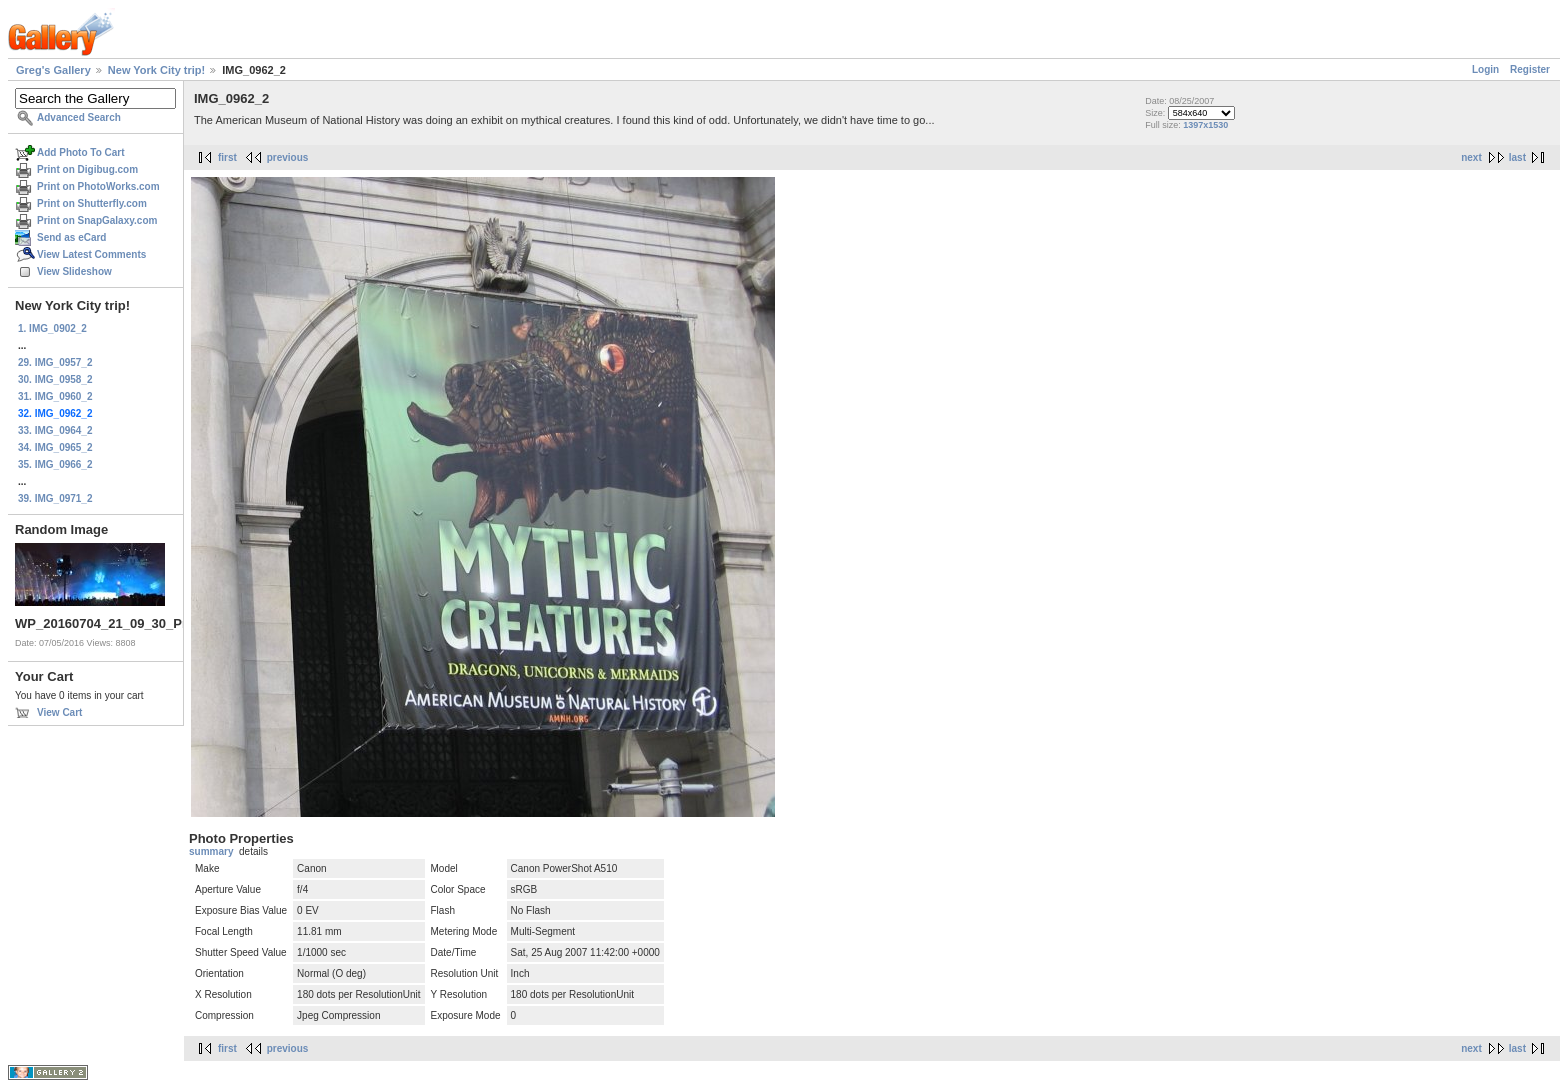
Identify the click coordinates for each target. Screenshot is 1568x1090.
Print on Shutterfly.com (92, 203)
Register (1530, 69)
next (1471, 157)
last (1517, 157)
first (227, 157)
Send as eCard (71, 237)
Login (1485, 69)
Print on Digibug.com (87, 169)
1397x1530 (1205, 125)
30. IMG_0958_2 (55, 379)
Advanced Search (79, 117)
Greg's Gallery (53, 70)
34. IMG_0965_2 (55, 447)
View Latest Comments (91, 254)
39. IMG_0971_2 (55, 498)
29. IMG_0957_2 (55, 362)
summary (211, 851)
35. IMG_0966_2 (55, 464)
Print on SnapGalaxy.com (97, 220)
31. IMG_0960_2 (55, 396)
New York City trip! (156, 70)
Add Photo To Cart (81, 152)
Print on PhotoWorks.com (98, 186)
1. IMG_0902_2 (52, 328)
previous (288, 157)
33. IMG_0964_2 (55, 430)
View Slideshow (74, 271)
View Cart (59, 712)
